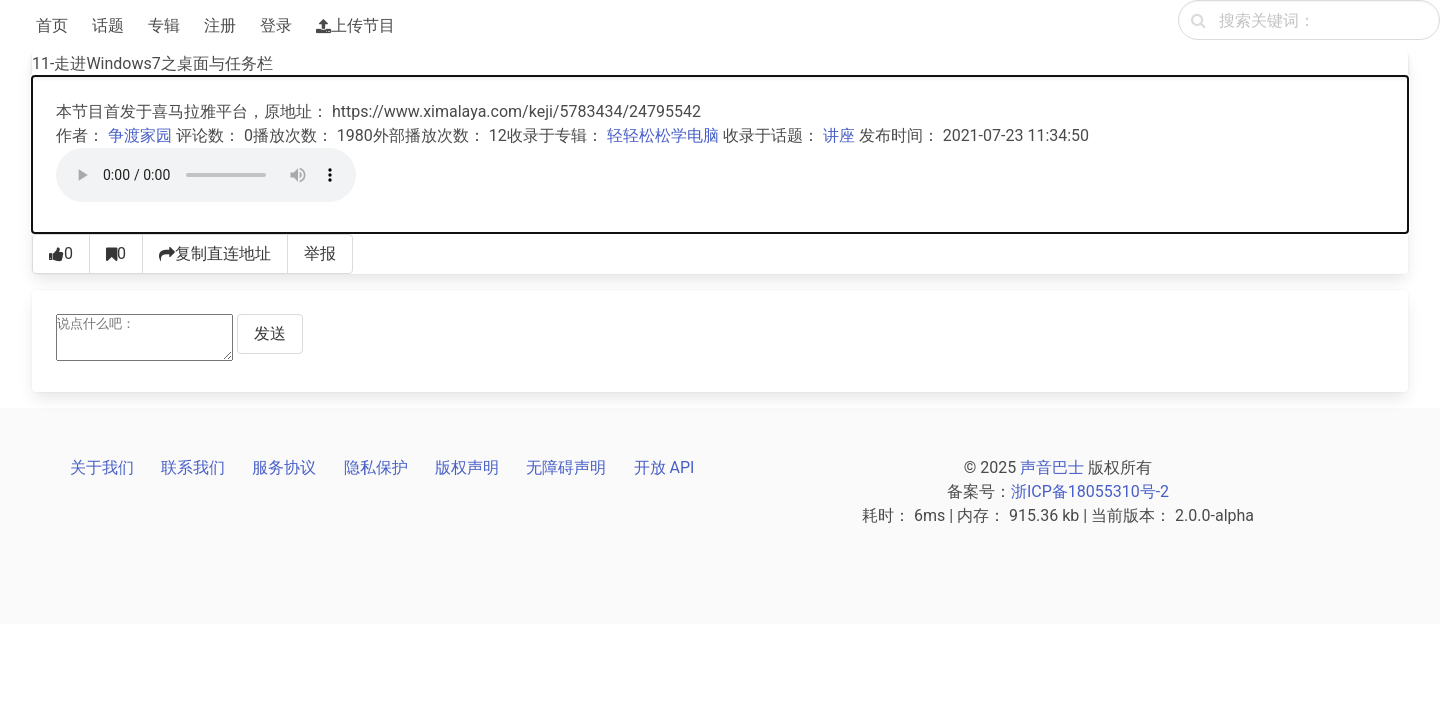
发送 (270, 333)
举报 (320, 253)
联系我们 (193, 467)
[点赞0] (61, 254)
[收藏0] (116, 254)
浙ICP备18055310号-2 (1090, 491)
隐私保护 (376, 467)
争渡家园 (140, 135)
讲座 (839, 135)
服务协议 (284, 467)
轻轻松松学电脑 (663, 135)
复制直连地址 (215, 253)
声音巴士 (1052, 467)
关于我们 (102, 467)
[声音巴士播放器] (206, 175)
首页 (52, 25)
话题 (108, 25)
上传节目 (355, 25)
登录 (276, 25)
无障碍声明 (566, 467)
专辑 (164, 25)
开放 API (664, 467)
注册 (220, 25)
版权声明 (467, 467)
